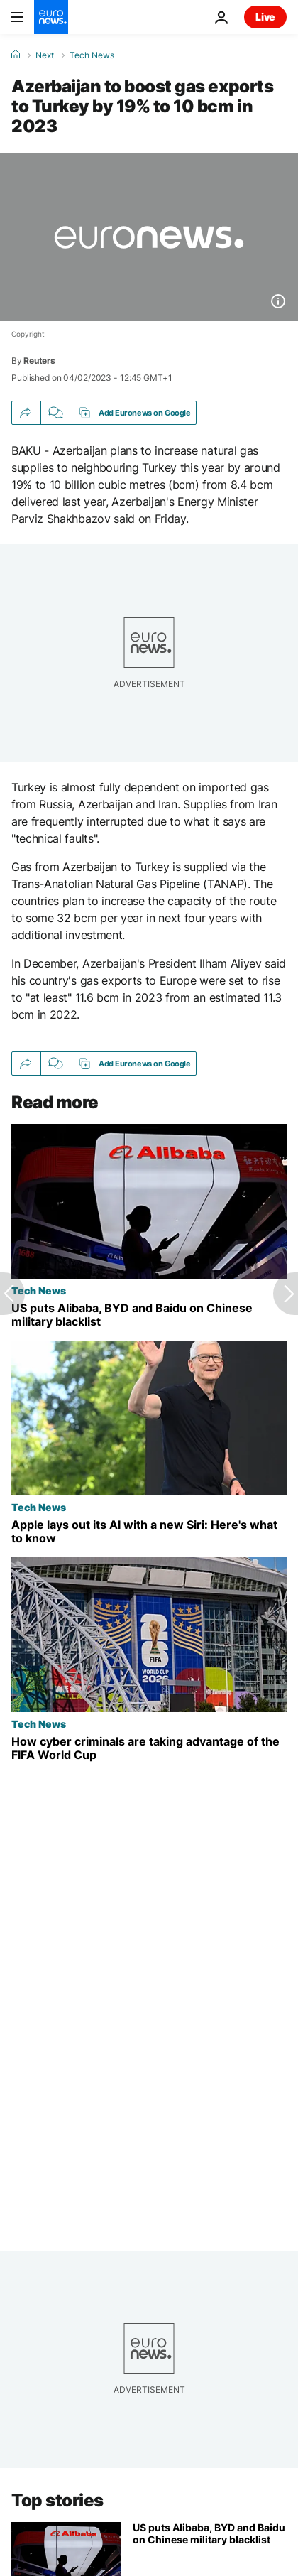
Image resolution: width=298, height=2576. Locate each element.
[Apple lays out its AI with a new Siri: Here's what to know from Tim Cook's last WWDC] (149, 1531)
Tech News (92, 55)
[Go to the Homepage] (51, 17)
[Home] (15, 55)
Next (44, 55)
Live (265, 17)
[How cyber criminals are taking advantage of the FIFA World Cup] (149, 1748)
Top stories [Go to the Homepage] (57, 2500)
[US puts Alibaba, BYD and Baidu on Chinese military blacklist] (149, 1315)
